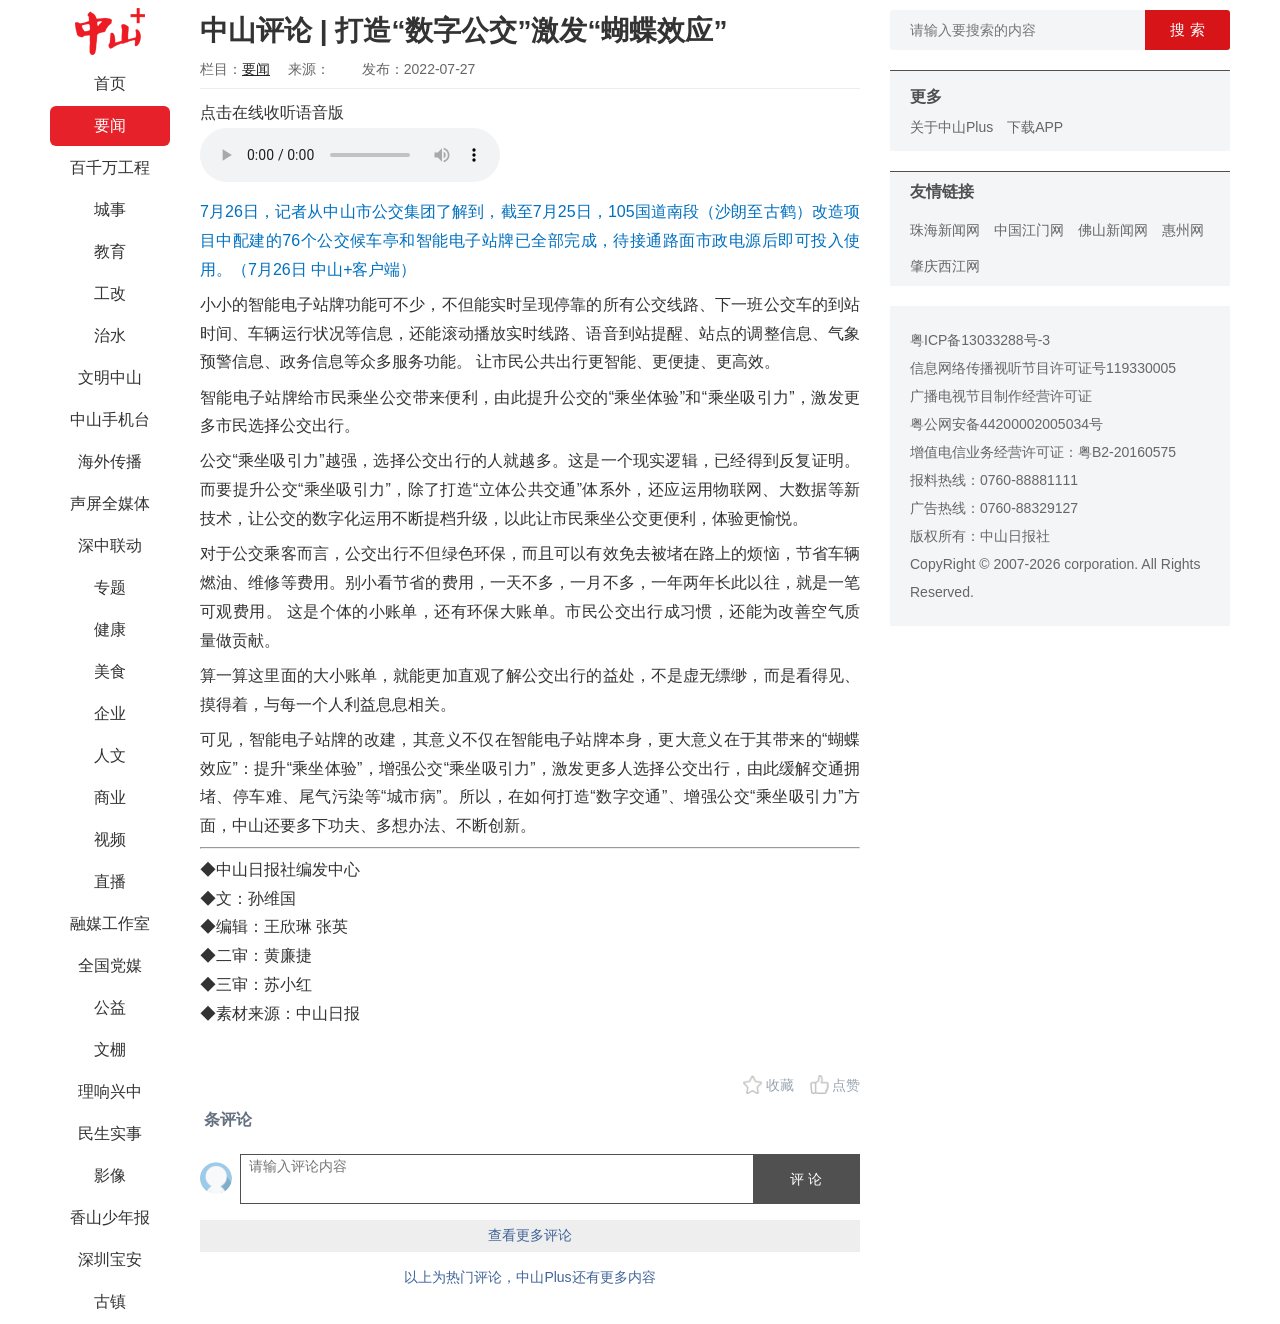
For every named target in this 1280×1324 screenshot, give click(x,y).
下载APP (1035, 127)
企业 (110, 713)
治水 (110, 335)
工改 (110, 293)
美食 (110, 671)
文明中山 (110, 377)
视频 (110, 839)
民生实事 (110, 1133)
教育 (110, 251)
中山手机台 (110, 419)
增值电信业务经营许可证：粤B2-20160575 (1043, 452)
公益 (110, 1007)
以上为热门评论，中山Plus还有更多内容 (529, 1277)
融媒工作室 (110, 923)
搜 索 (1187, 29)
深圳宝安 (110, 1259)
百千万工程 (110, 167)
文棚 (110, 1049)
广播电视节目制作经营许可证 (1001, 396)
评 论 (806, 1179)
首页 (110, 83)
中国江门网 (1029, 230)
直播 (110, 881)
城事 (110, 209)
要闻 (110, 125)
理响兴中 (110, 1091)
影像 (110, 1175)
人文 (110, 755)
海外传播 (110, 461)
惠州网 (1183, 230)
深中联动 (110, 545)
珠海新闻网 (945, 230)
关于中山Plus (951, 127)
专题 (110, 587)
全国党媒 (110, 965)
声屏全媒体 (110, 503)
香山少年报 (110, 1217)
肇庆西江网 (945, 266)
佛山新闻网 (1113, 230)
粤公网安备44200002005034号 (1006, 424)
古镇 (110, 1301)
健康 (110, 629)
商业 (110, 797)
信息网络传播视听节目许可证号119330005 (1043, 368)
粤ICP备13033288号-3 (980, 340)
